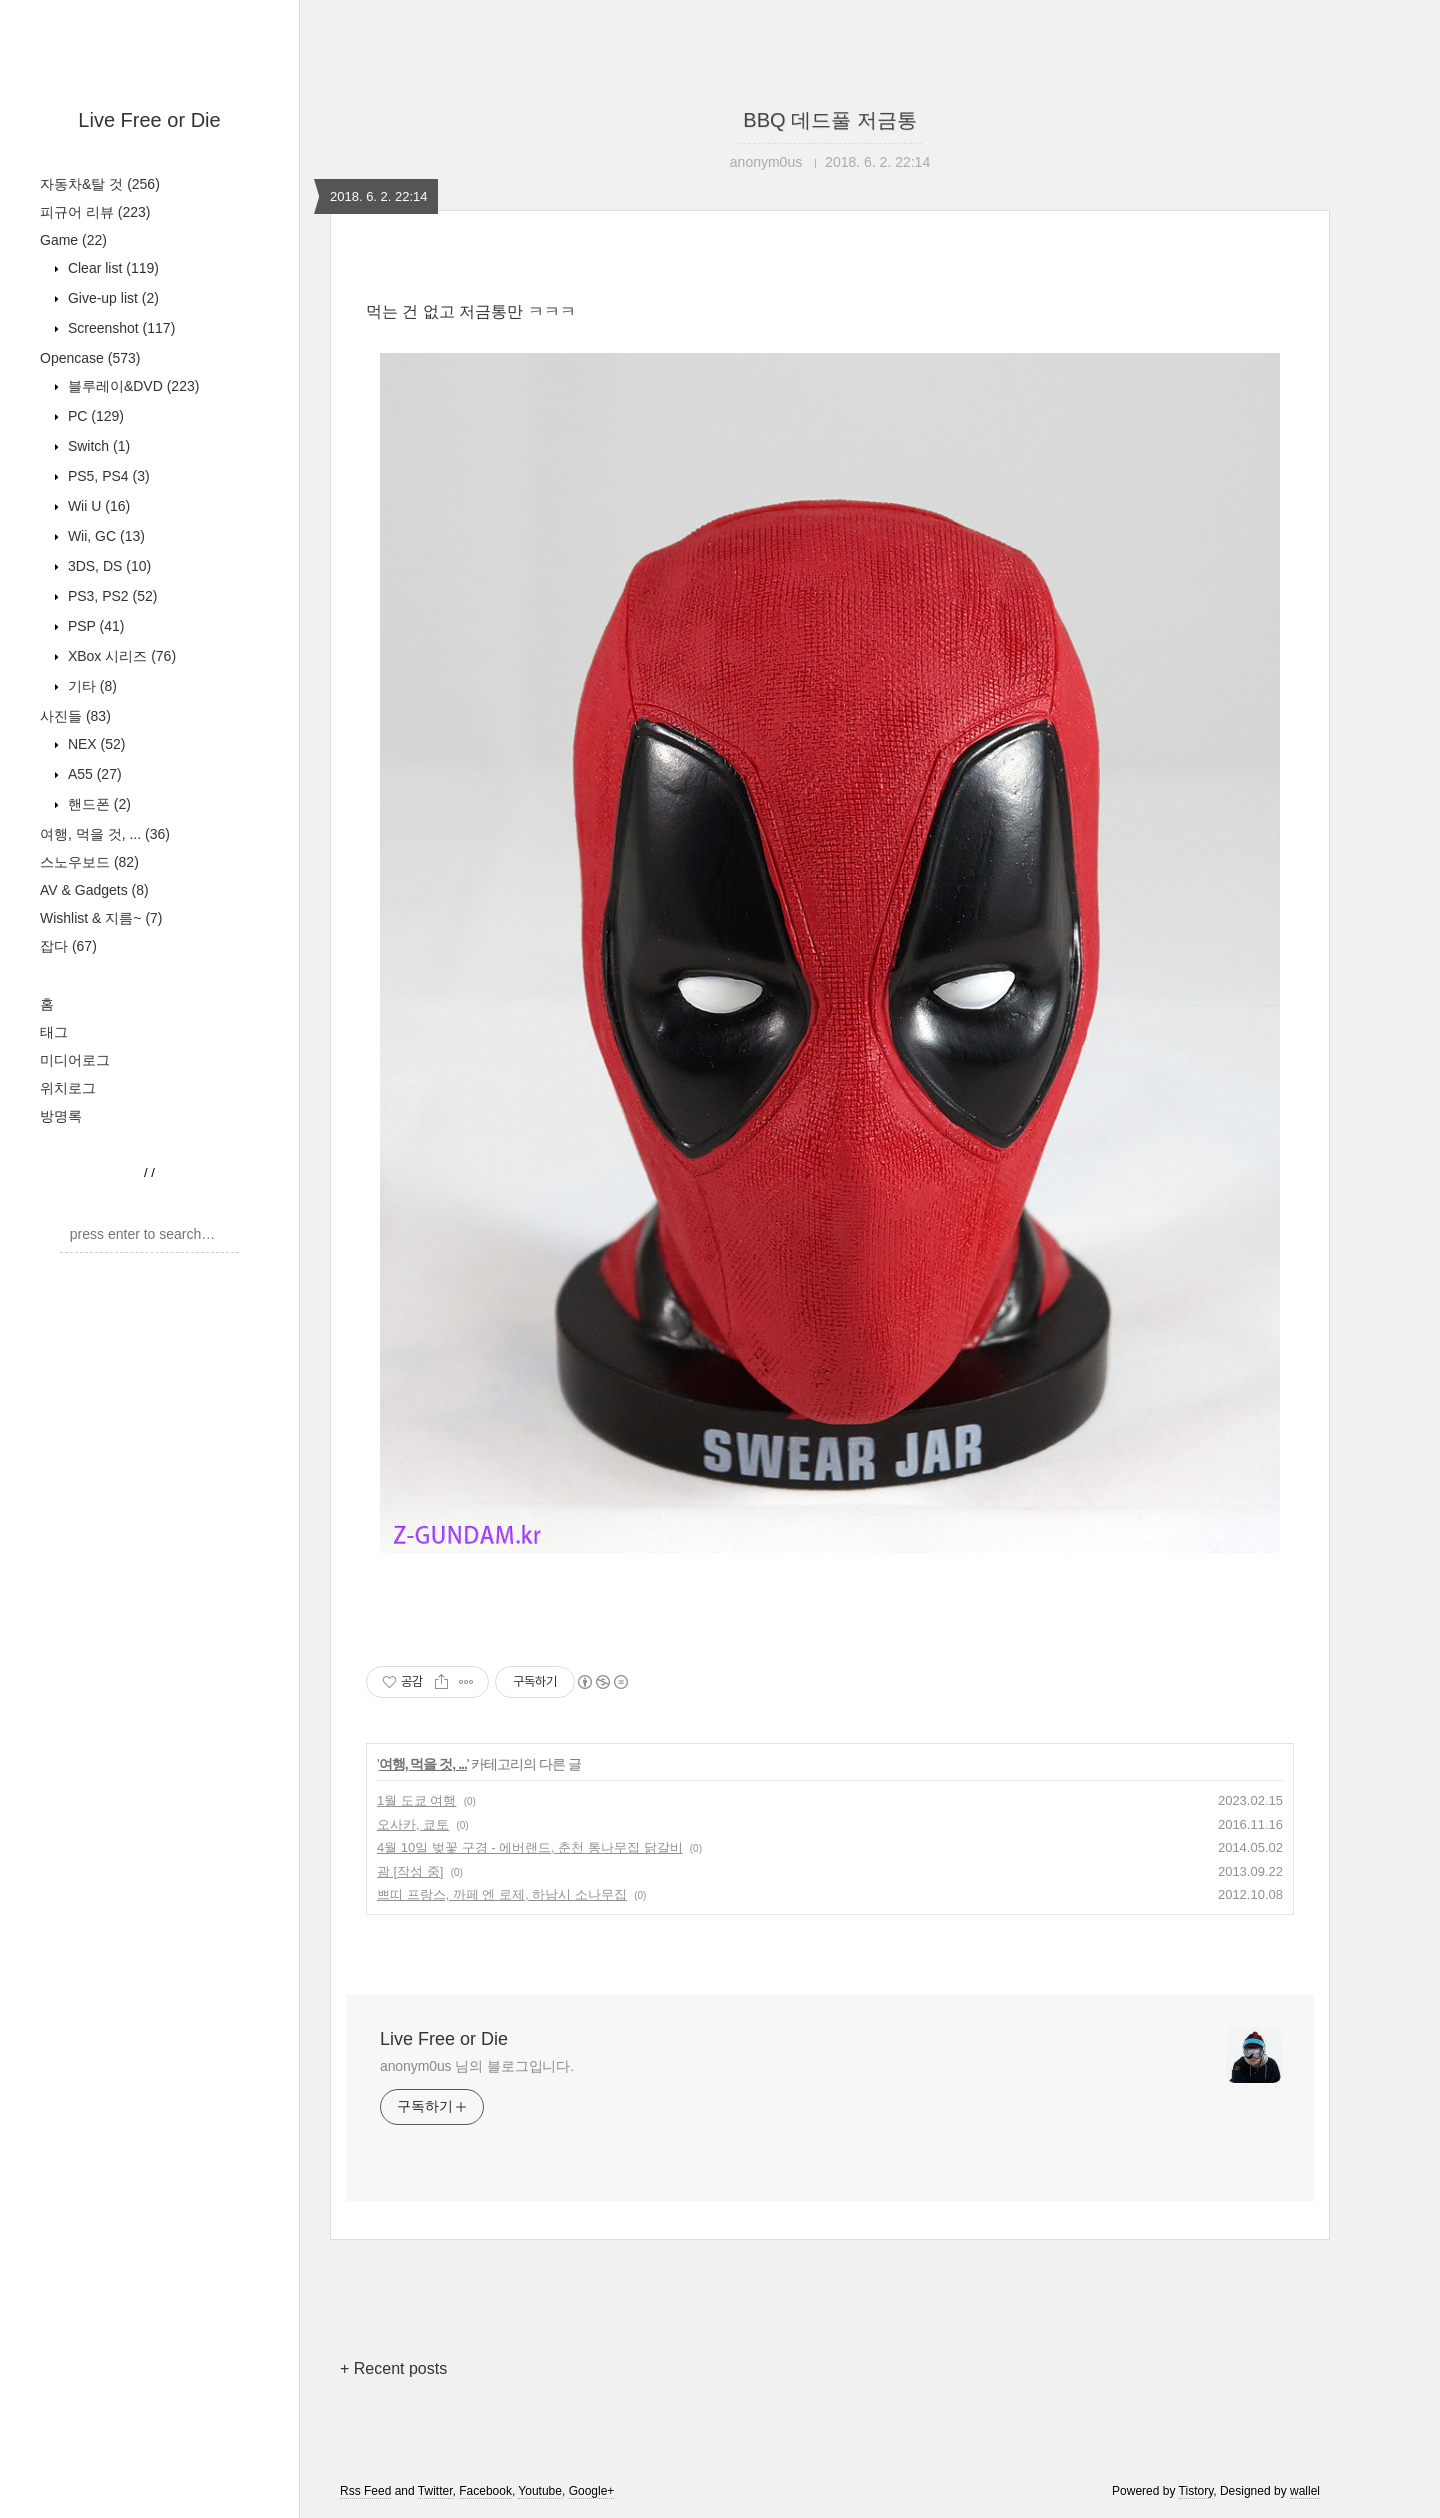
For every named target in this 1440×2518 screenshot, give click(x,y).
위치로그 (68, 1088)
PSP (94, 626)
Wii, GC (104, 536)
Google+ (592, 2491)
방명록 (61, 1116)
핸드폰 (97, 804)
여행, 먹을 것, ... (105, 834)
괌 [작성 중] (410, 1871)
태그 (54, 1032)
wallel (1305, 2491)
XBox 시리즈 (120, 656)
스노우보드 (89, 862)
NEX (94, 744)
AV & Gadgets (94, 890)
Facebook (485, 2491)
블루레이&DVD (131, 386)
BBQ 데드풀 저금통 (829, 120)
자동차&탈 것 (100, 184)
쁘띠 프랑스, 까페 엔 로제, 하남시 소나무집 (502, 1894)
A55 (93, 774)
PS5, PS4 (107, 476)
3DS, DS (107, 566)
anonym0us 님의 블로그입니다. (477, 2066)
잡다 (68, 946)
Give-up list (111, 298)
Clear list (111, 268)
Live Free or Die (149, 120)
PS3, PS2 (110, 596)
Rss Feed (365, 2491)
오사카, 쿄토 (413, 1824)
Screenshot (119, 328)
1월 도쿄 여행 (416, 1800)
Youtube (540, 2491)
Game (73, 240)
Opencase (90, 358)
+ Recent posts (393, 2368)
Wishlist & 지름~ (101, 918)
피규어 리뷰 (95, 212)
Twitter (435, 2491)
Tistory (1196, 2491)
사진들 (75, 716)
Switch (97, 446)
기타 (90, 686)
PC (94, 416)
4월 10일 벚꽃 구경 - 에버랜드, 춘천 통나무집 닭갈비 (530, 1847)
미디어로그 (75, 1060)
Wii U (97, 506)
